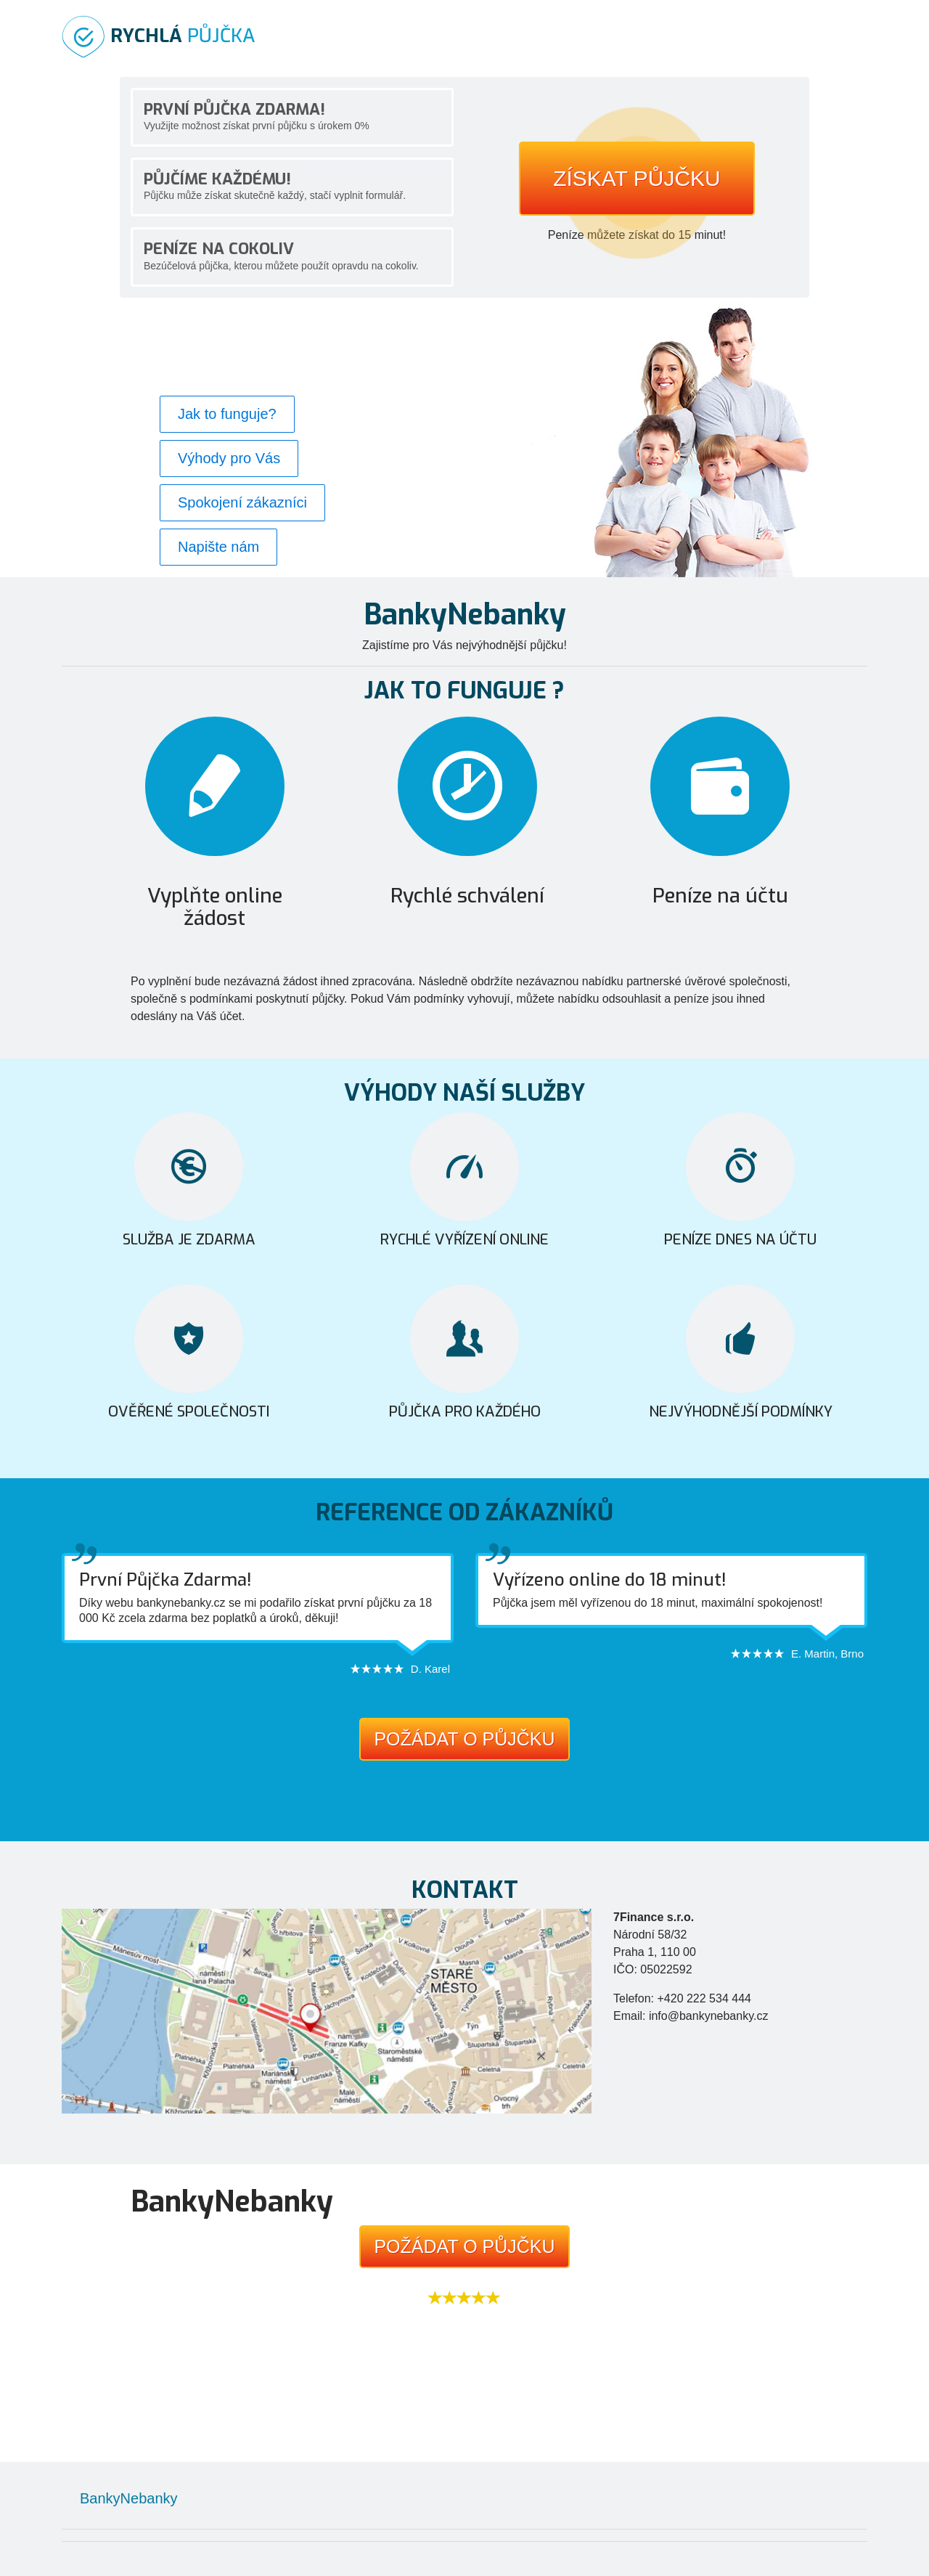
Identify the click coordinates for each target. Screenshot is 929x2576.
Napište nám (218, 547)
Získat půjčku (637, 178)
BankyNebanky (129, 2498)
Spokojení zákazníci (242, 502)
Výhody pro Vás (229, 458)
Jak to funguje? (227, 414)
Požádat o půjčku (464, 1739)
